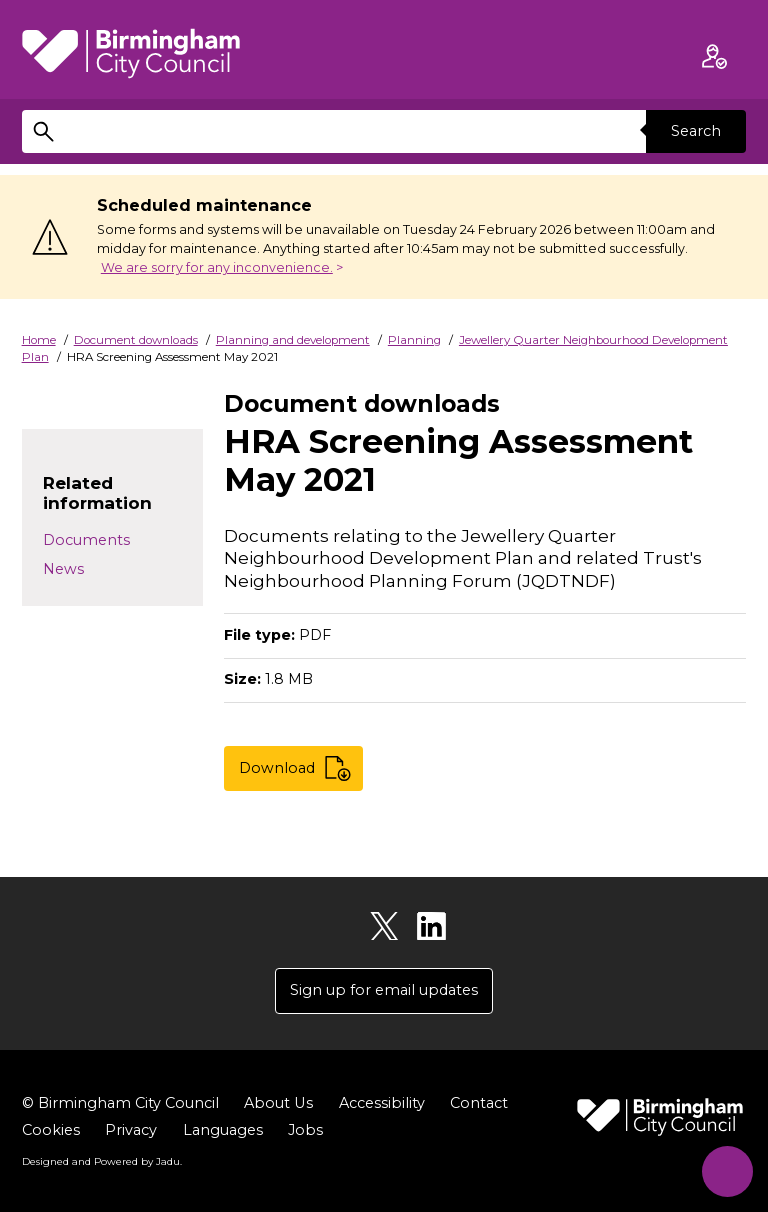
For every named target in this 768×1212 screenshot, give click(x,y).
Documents (86, 540)
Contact (478, 1103)
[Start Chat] (725, 1169)
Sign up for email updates (384, 990)
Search (696, 131)
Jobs (305, 1130)
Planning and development (293, 340)
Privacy (131, 1130)
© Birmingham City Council (120, 1103)
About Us (278, 1103)
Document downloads (136, 340)
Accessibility (381, 1103)
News (63, 569)
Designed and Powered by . (102, 1161)
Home (39, 340)
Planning (414, 340)
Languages (223, 1130)
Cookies (51, 1130)
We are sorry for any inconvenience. (217, 267)
